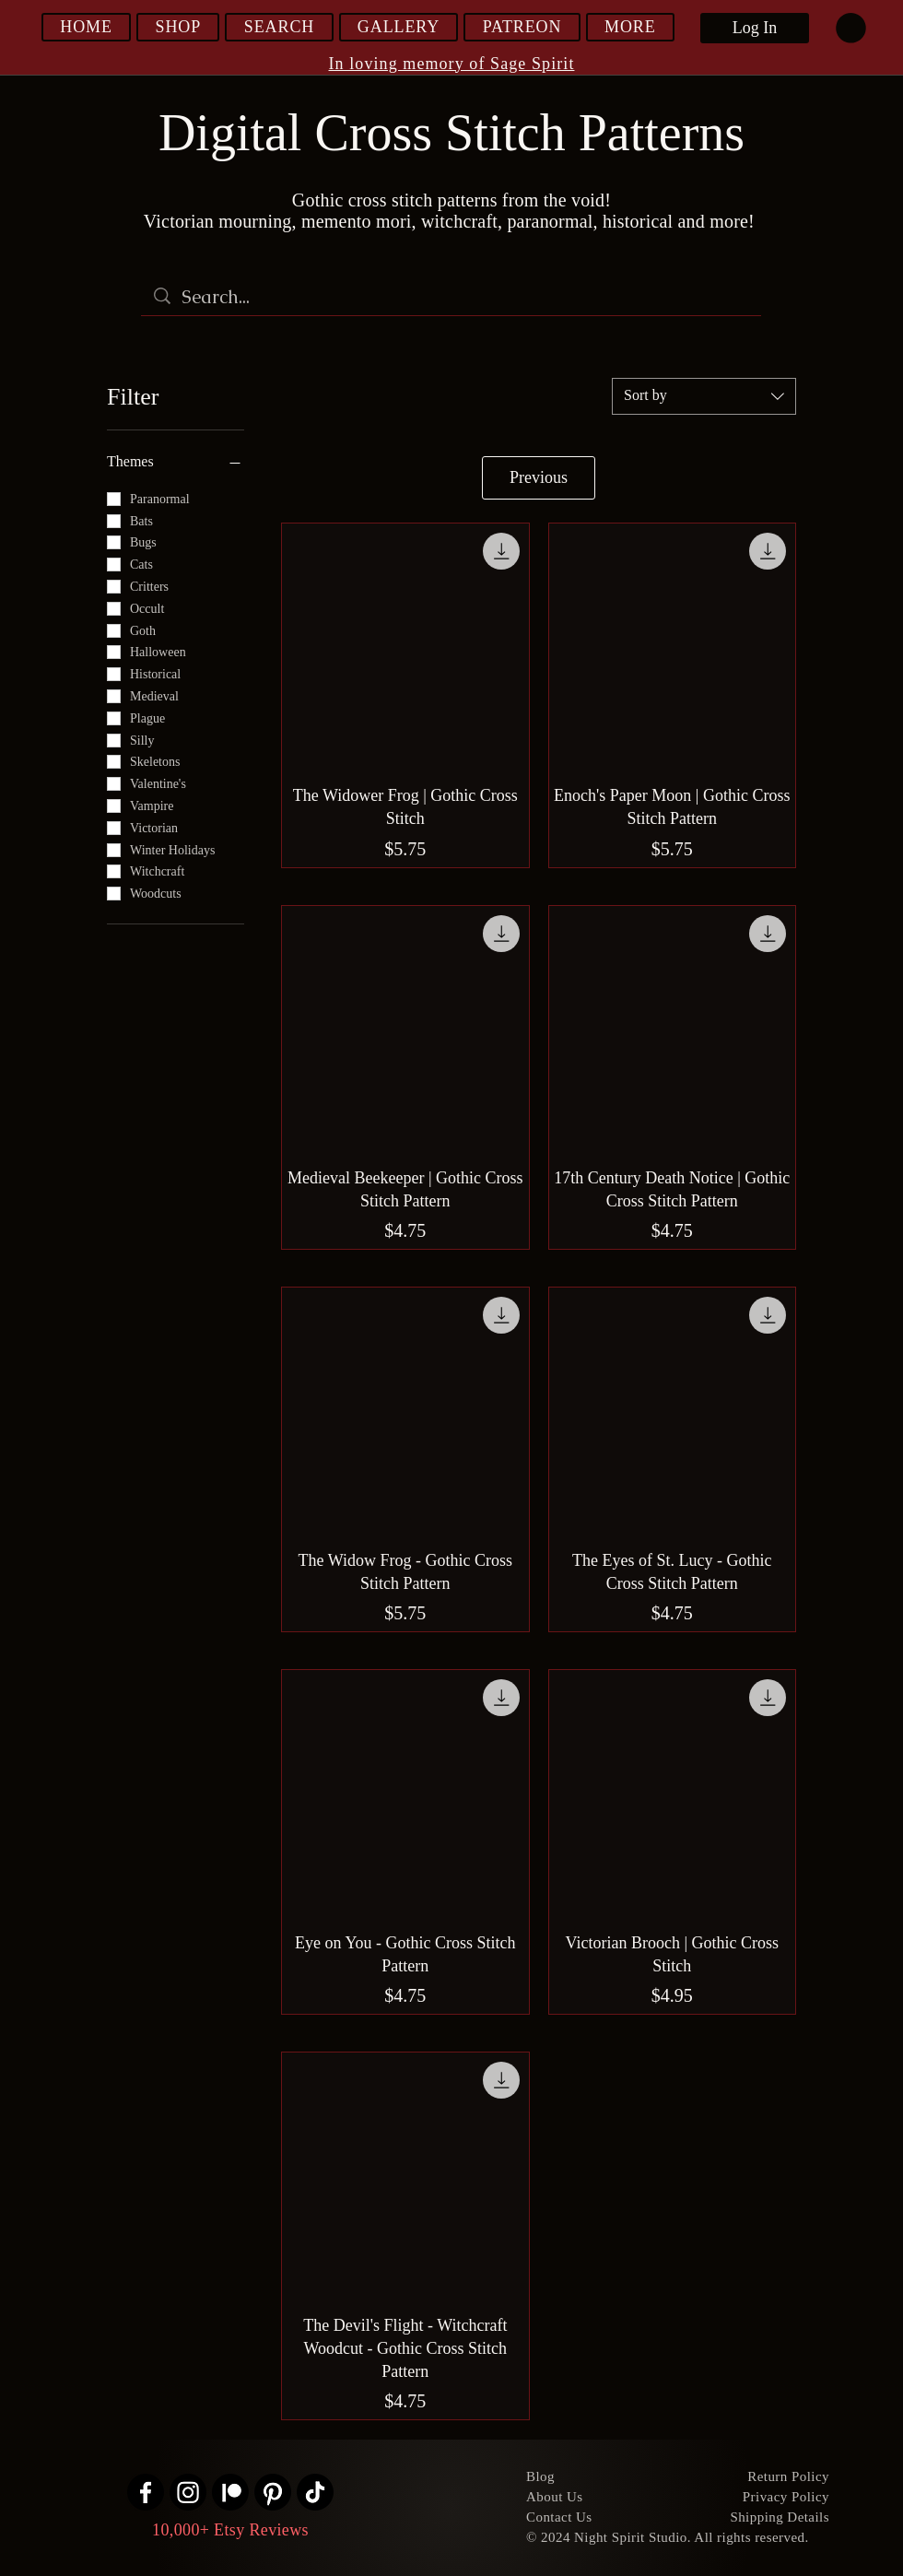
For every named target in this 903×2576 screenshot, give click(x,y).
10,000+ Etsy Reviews (230, 2530)
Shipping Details (779, 2517)
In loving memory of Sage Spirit (452, 63)
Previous (539, 477)
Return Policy (788, 2476)
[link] (851, 28)
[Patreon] (230, 2492)
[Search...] (452, 296)
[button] (177, 27)
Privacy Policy (786, 2496)
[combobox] (704, 396)
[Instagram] (188, 2492)
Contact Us (559, 2517)
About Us (554, 2496)
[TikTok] (315, 2492)
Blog (540, 2476)
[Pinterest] (272, 2492)
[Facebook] (145, 2492)
